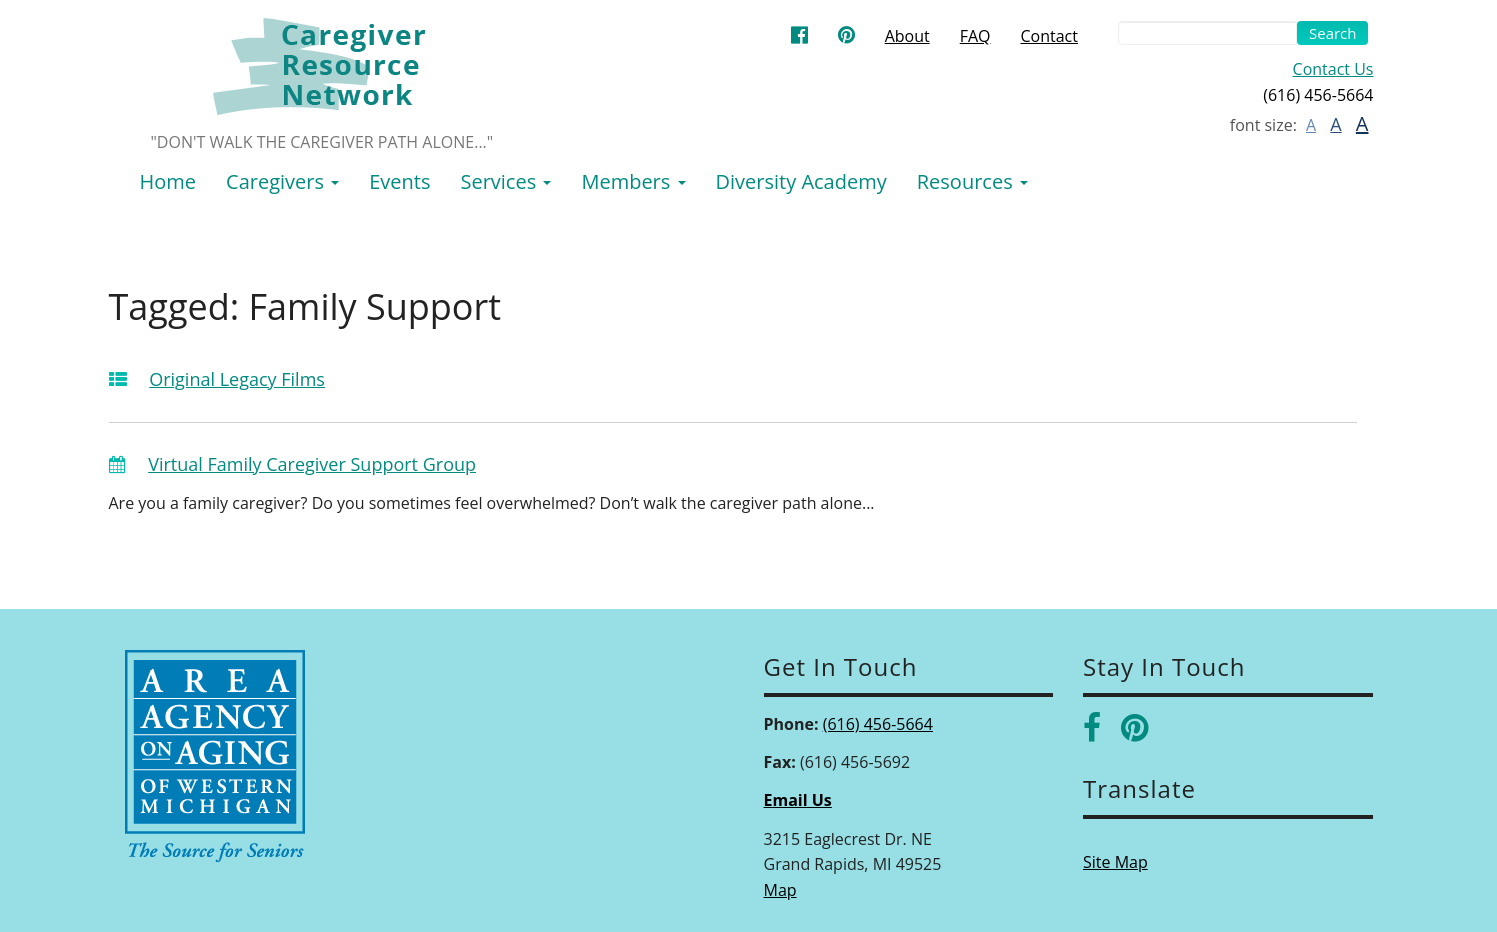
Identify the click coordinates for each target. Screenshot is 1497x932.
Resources (972, 181)
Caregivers (282, 181)
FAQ (975, 36)
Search (1333, 33)
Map (780, 890)
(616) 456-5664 (878, 724)
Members (633, 181)
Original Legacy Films (237, 379)
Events (399, 181)
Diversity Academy (801, 181)
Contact (1049, 36)
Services (505, 181)
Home (168, 181)
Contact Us (1333, 69)
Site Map (1115, 862)
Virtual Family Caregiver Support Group (312, 464)
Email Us (798, 800)
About (907, 36)
